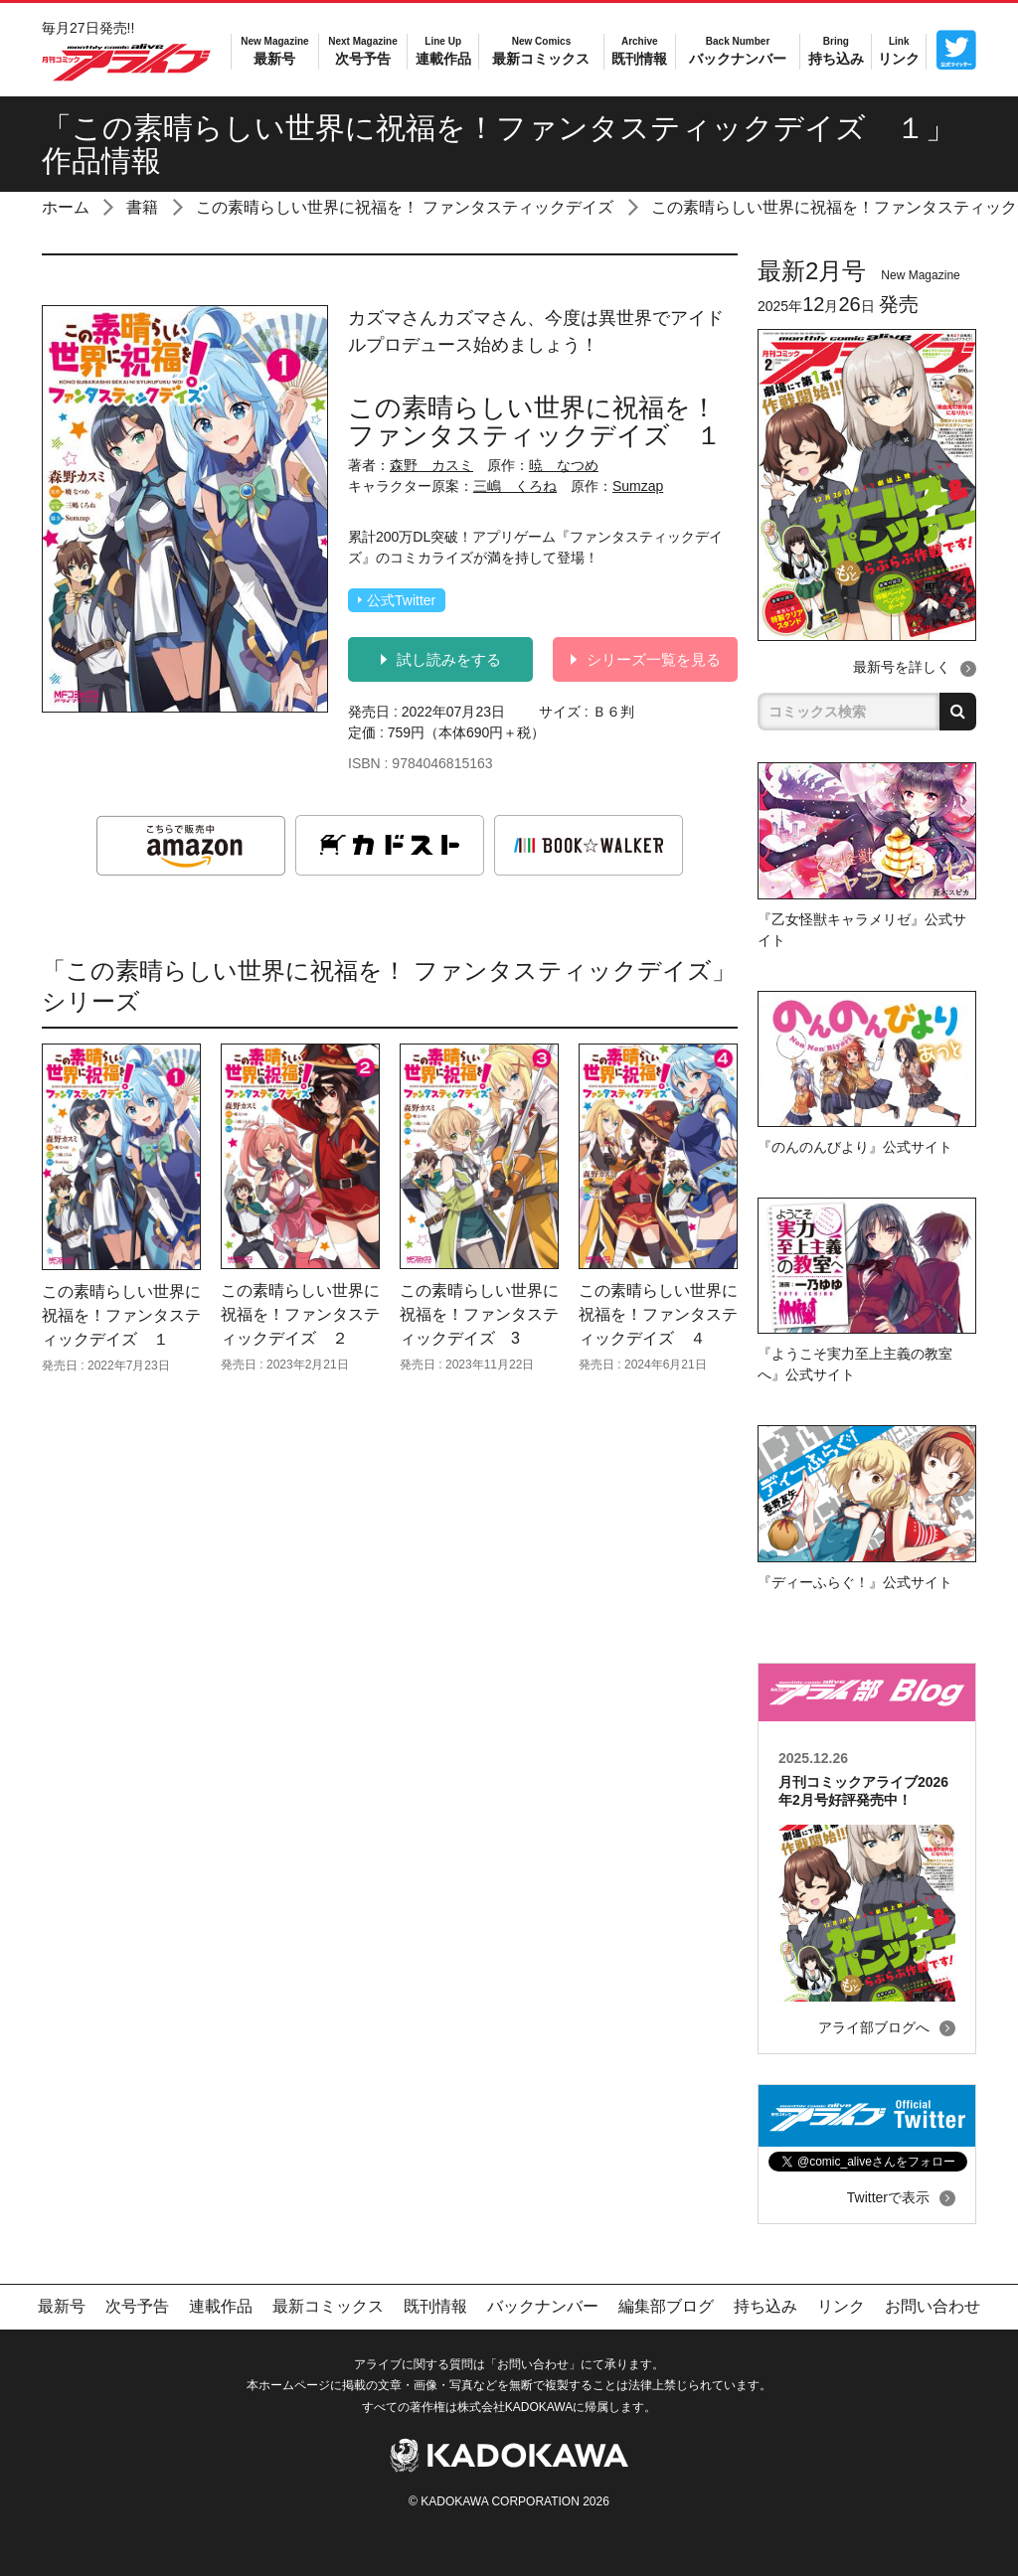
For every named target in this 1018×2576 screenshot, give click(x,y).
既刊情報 (639, 50)
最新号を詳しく (901, 667)
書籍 (142, 207)
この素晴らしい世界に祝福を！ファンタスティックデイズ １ (121, 1315)
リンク (899, 50)
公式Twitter (396, 600)
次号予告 (362, 50)
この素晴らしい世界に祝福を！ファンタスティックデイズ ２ (300, 1314)
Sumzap (637, 486)
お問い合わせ (932, 2306)
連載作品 (443, 50)
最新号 (274, 50)
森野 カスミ (431, 465)
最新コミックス (541, 50)
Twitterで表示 (888, 2197)
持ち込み (836, 50)
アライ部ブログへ (874, 2027)
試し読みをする (441, 659)
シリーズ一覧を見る (646, 659)
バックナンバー (737, 50)
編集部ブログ (666, 2306)
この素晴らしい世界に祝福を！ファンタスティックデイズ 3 (479, 1314)
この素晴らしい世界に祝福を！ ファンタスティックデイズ (404, 207)
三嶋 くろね (515, 486)
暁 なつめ (563, 465)
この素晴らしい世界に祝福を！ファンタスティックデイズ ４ (658, 1314)
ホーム (65, 207)
